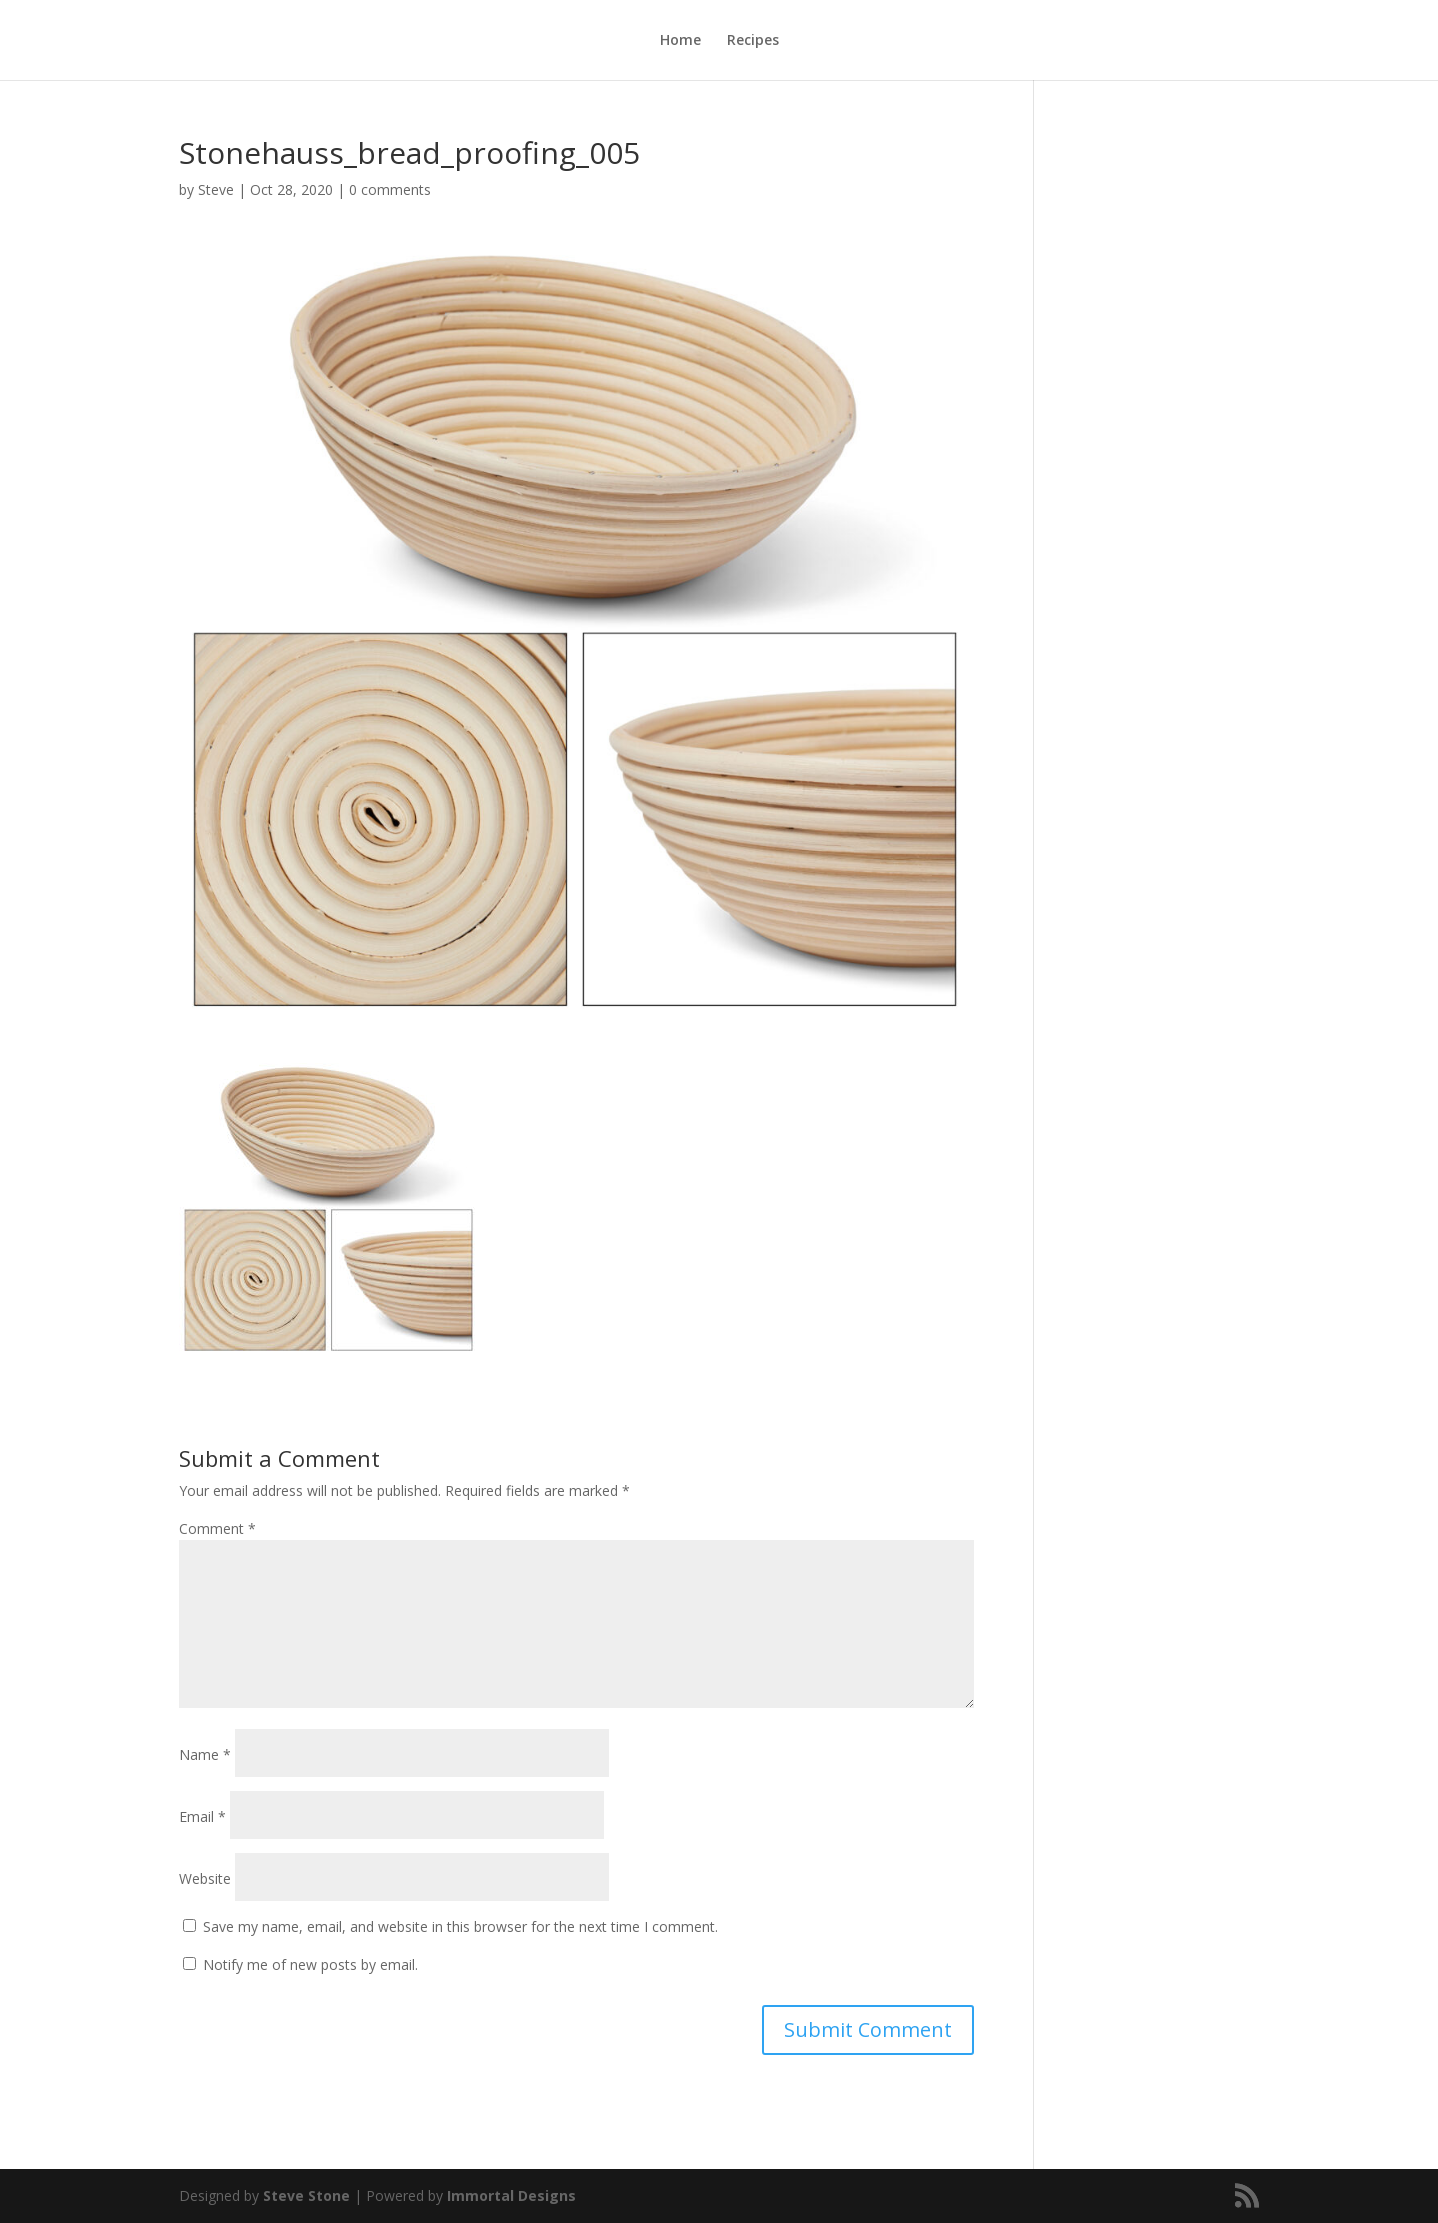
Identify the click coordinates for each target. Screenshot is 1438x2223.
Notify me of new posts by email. (310, 1964)
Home (680, 41)
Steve (216, 189)
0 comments (390, 189)
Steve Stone (306, 2195)
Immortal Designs (511, 2195)
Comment (217, 1528)
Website (205, 1878)
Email (202, 1816)
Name (205, 1754)
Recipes (753, 41)
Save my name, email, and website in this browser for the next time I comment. (460, 1926)
